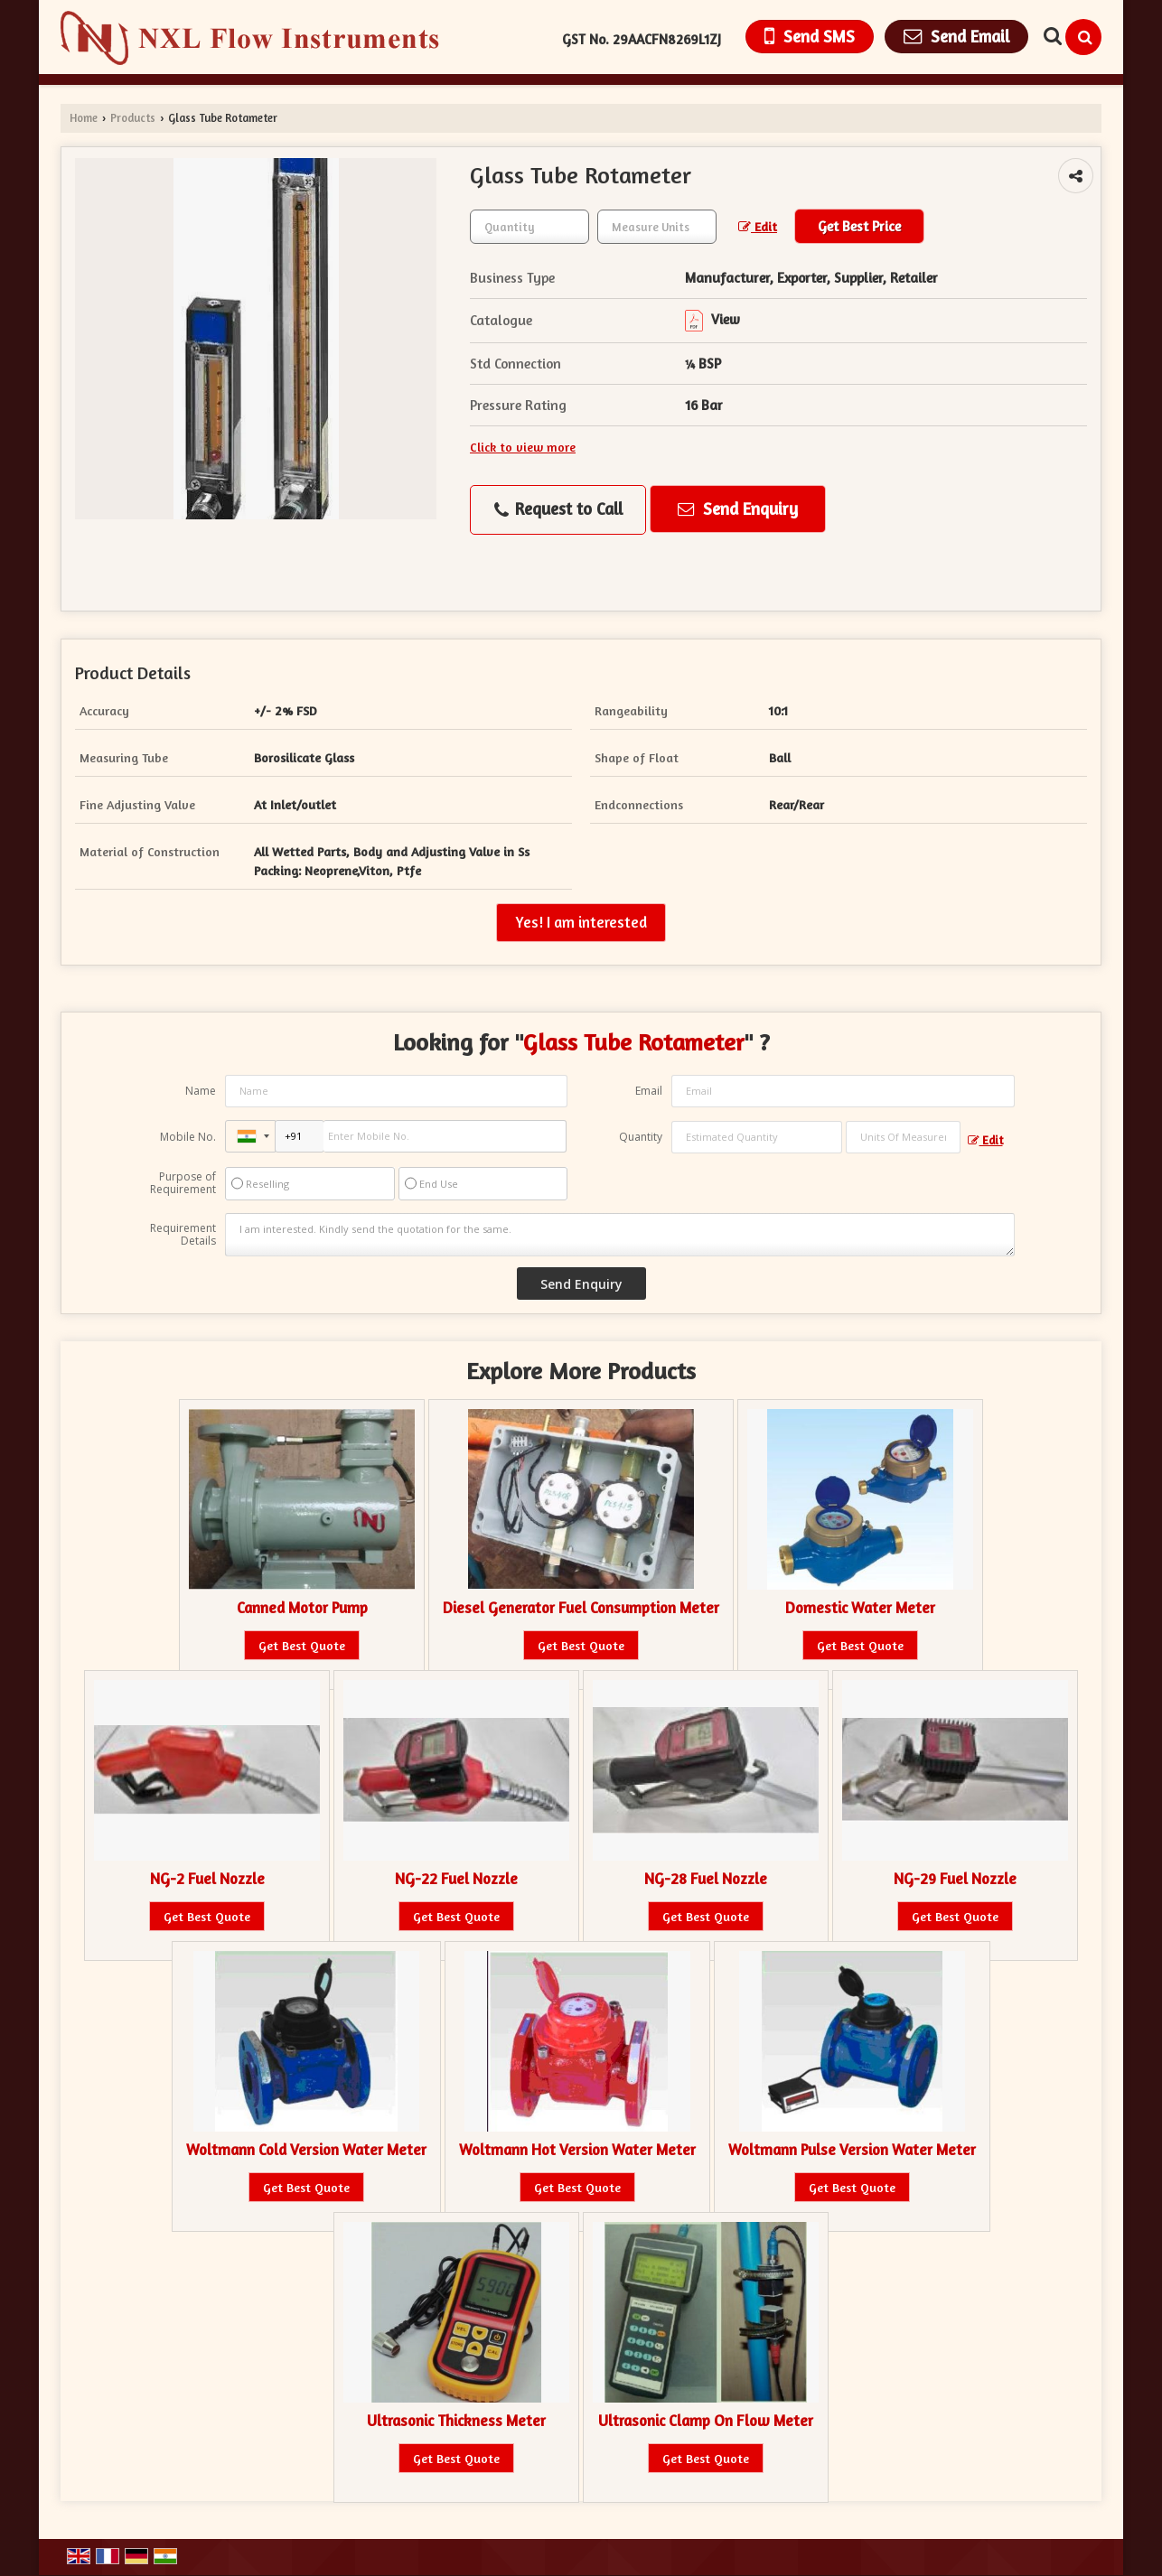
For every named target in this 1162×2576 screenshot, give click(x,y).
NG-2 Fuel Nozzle (207, 1879)
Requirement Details (183, 1234)
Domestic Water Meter (860, 1608)
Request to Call (558, 509)
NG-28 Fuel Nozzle (705, 1879)
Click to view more (523, 446)
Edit (757, 226)
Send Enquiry (738, 508)
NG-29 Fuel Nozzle (955, 1879)
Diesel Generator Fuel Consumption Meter (581, 1608)
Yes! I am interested (581, 922)
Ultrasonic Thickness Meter (456, 2421)
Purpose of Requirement (183, 1183)
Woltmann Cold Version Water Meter (306, 2150)
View (712, 319)
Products (132, 118)
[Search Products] (1050, 36)
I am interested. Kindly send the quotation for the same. (620, 1234)
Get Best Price (859, 226)
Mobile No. (188, 1136)
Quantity (640, 1136)
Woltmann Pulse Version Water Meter (852, 2150)
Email (648, 1090)
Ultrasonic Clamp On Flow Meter (705, 2421)
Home (84, 118)
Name (200, 1090)
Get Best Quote (301, 1645)
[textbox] (657, 227)
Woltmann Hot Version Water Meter (577, 2150)
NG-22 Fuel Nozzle (456, 1879)
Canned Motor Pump (302, 1608)
